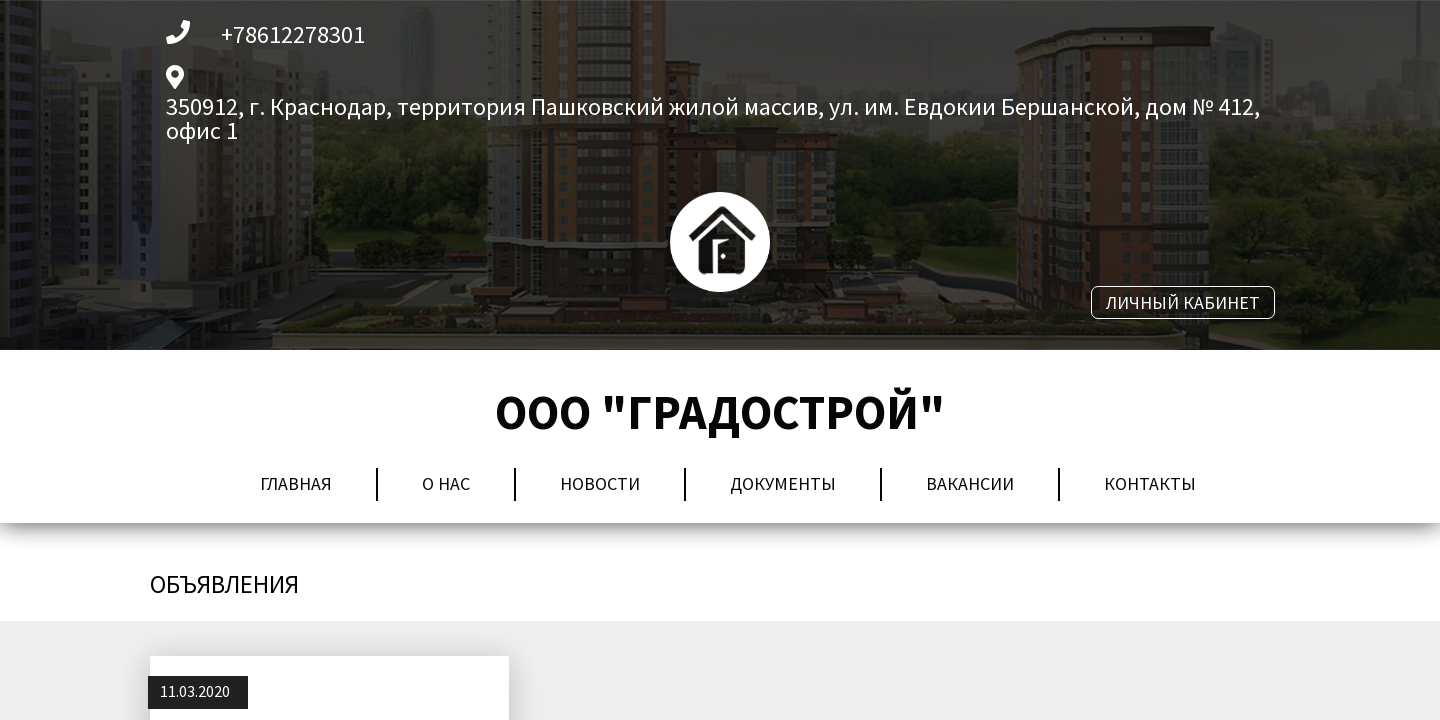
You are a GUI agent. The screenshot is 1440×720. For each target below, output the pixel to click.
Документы (783, 483)
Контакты (1150, 483)
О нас (446, 483)
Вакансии (970, 483)
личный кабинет (1183, 302)
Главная (296, 483)
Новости (600, 483)
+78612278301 (293, 35)
